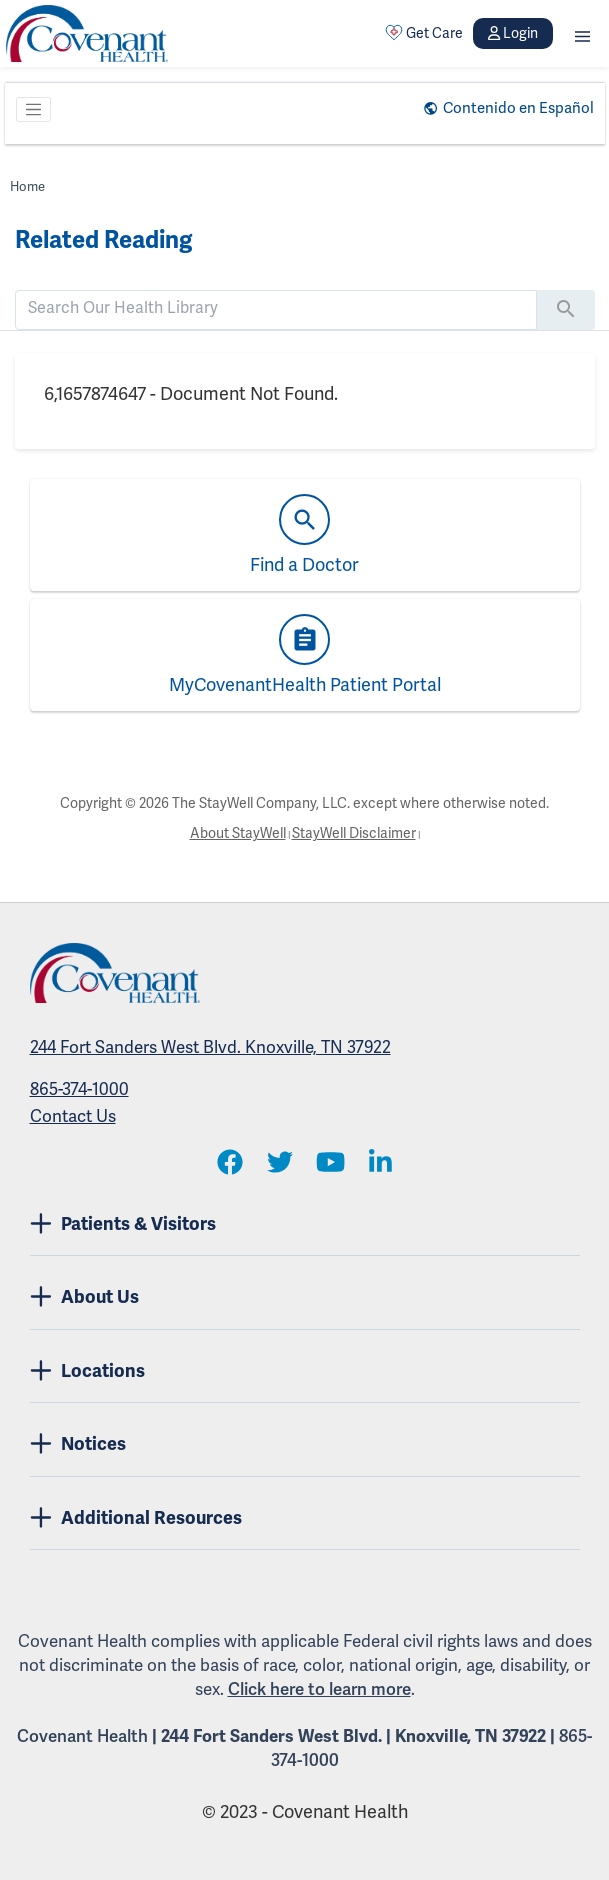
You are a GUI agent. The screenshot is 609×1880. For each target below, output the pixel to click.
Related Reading (103, 240)
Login (513, 33)
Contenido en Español (518, 108)
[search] (276, 308)
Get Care (424, 33)
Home (27, 186)
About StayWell (238, 833)
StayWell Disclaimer (354, 833)
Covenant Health (82, 1736)
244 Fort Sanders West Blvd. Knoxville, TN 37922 (210, 1047)
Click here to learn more (319, 1689)
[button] (582, 33)
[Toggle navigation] (34, 110)
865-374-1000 (79, 1089)
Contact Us (73, 1116)
